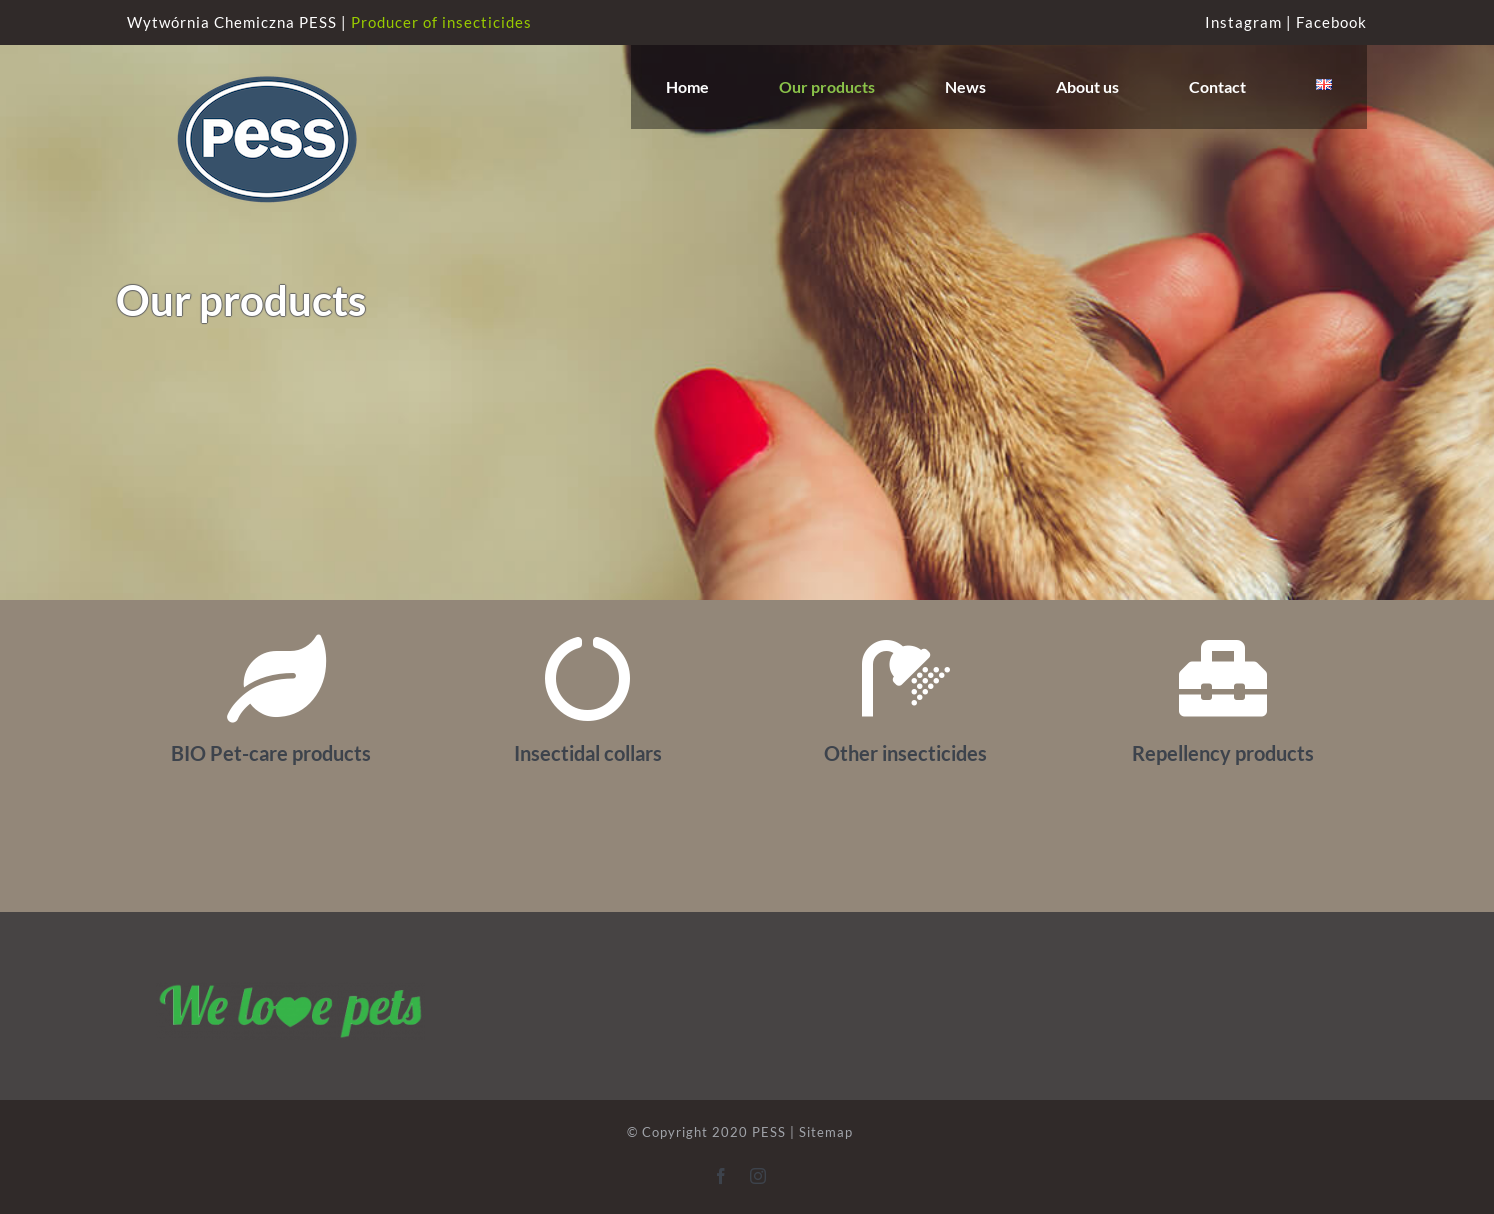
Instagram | (1250, 22)
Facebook (1331, 22)
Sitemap (826, 1132)
